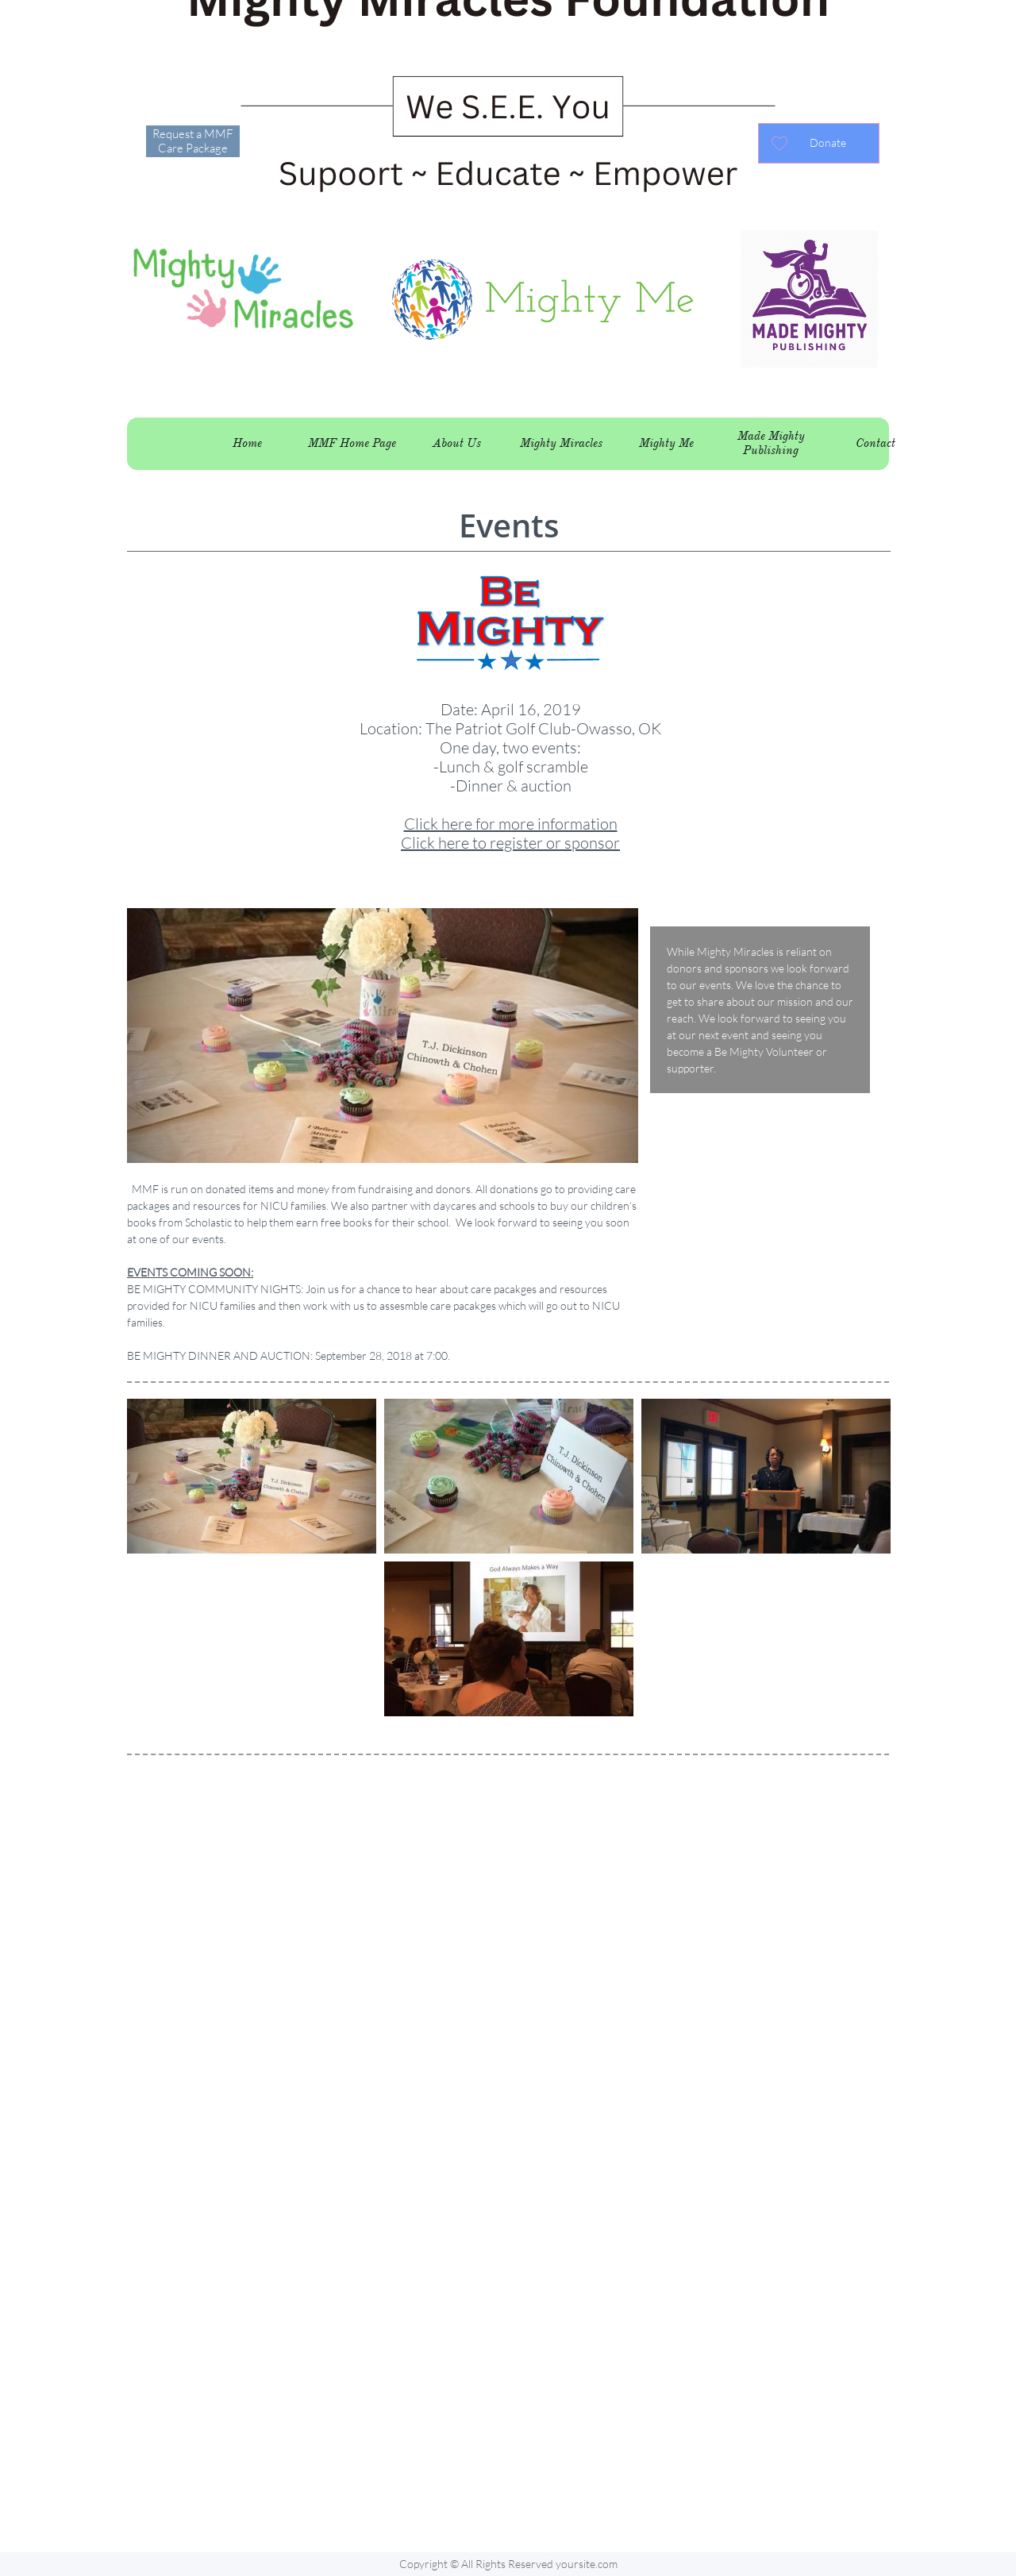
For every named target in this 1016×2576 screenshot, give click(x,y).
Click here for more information (511, 824)
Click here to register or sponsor (510, 843)
